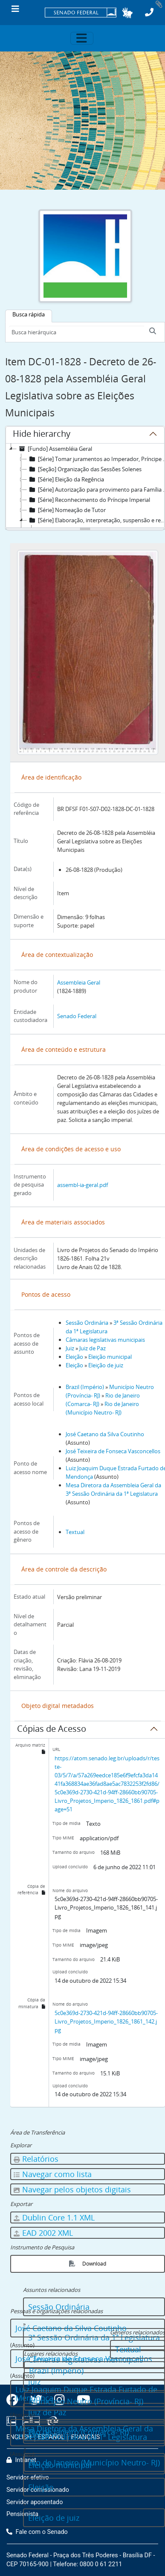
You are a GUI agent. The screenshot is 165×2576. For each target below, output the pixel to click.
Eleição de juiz (105, 1365)
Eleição (74, 1357)
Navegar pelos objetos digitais (72, 2189)
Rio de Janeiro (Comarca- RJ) (79, 2432)
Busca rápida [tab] (28, 314)
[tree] (85, 486)
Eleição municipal (110, 1357)
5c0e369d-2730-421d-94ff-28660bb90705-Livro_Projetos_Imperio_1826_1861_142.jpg (106, 2021)
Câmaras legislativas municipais (105, 1340)
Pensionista (22, 2514)
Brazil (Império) (85, 1387)
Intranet (21, 2460)
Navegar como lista (52, 2174)
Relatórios (35, 2159)
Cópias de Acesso (51, 1730)
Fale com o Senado (37, 2532)
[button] (127, 12)
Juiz (70, 1348)
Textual (75, 1532)
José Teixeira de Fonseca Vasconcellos (113, 1451)
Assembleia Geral (78, 982)
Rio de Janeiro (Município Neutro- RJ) (94, 2462)
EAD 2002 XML (43, 2233)
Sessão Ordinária (87, 1322)
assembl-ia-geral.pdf (82, 1185)
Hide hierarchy (41, 435)
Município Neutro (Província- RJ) (86, 2401)
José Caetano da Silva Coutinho (105, 1434)
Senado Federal (76, 1016)
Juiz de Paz (92, 1348)
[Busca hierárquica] (76, 332)
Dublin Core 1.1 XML (54, 2217)
